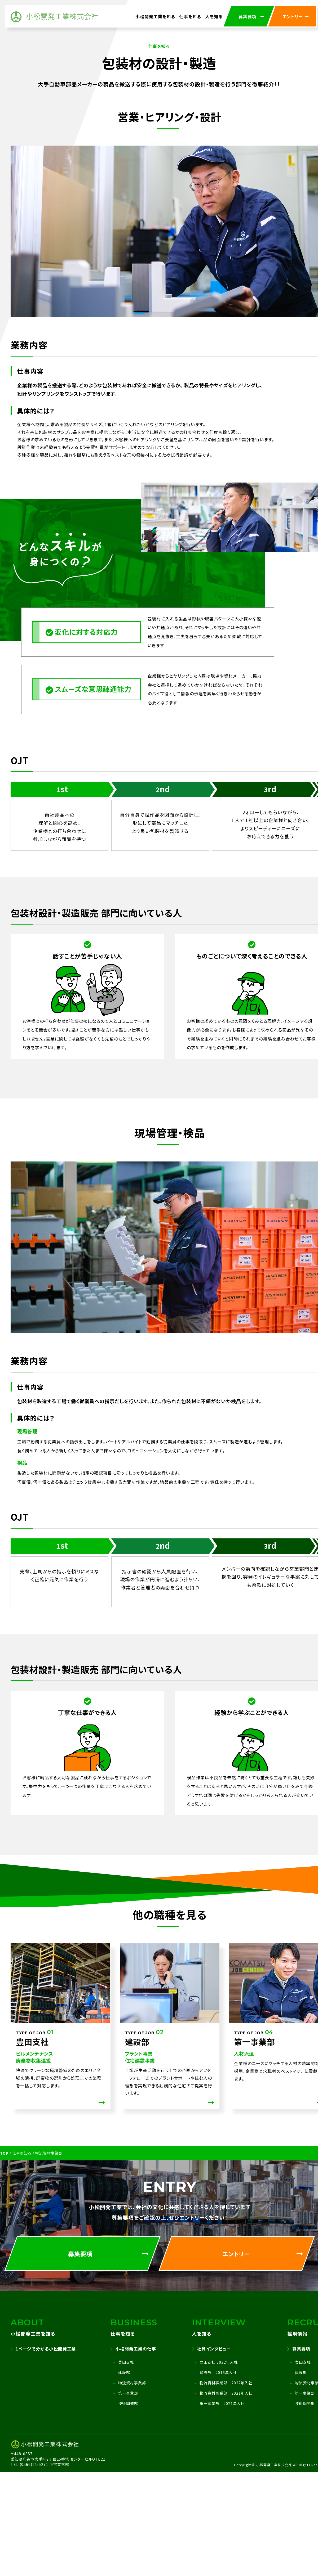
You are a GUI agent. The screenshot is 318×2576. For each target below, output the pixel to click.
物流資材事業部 (132, 2382)
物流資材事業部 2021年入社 (226, 2393)
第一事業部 (128, 2393)
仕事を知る (190, 16)
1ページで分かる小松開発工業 (46, 2348)
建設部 (124, 2372)
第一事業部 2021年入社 (222, 2403)
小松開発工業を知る (155, 16)
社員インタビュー (214, 2348)
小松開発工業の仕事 (136, 2348)
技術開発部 (128, 2403)
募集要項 (301, 2348)
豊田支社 (126, 2362)
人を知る (214, 16)
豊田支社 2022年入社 (219, 2362)
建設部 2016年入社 (218, 2372)
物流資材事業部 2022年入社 (226, 2382)
